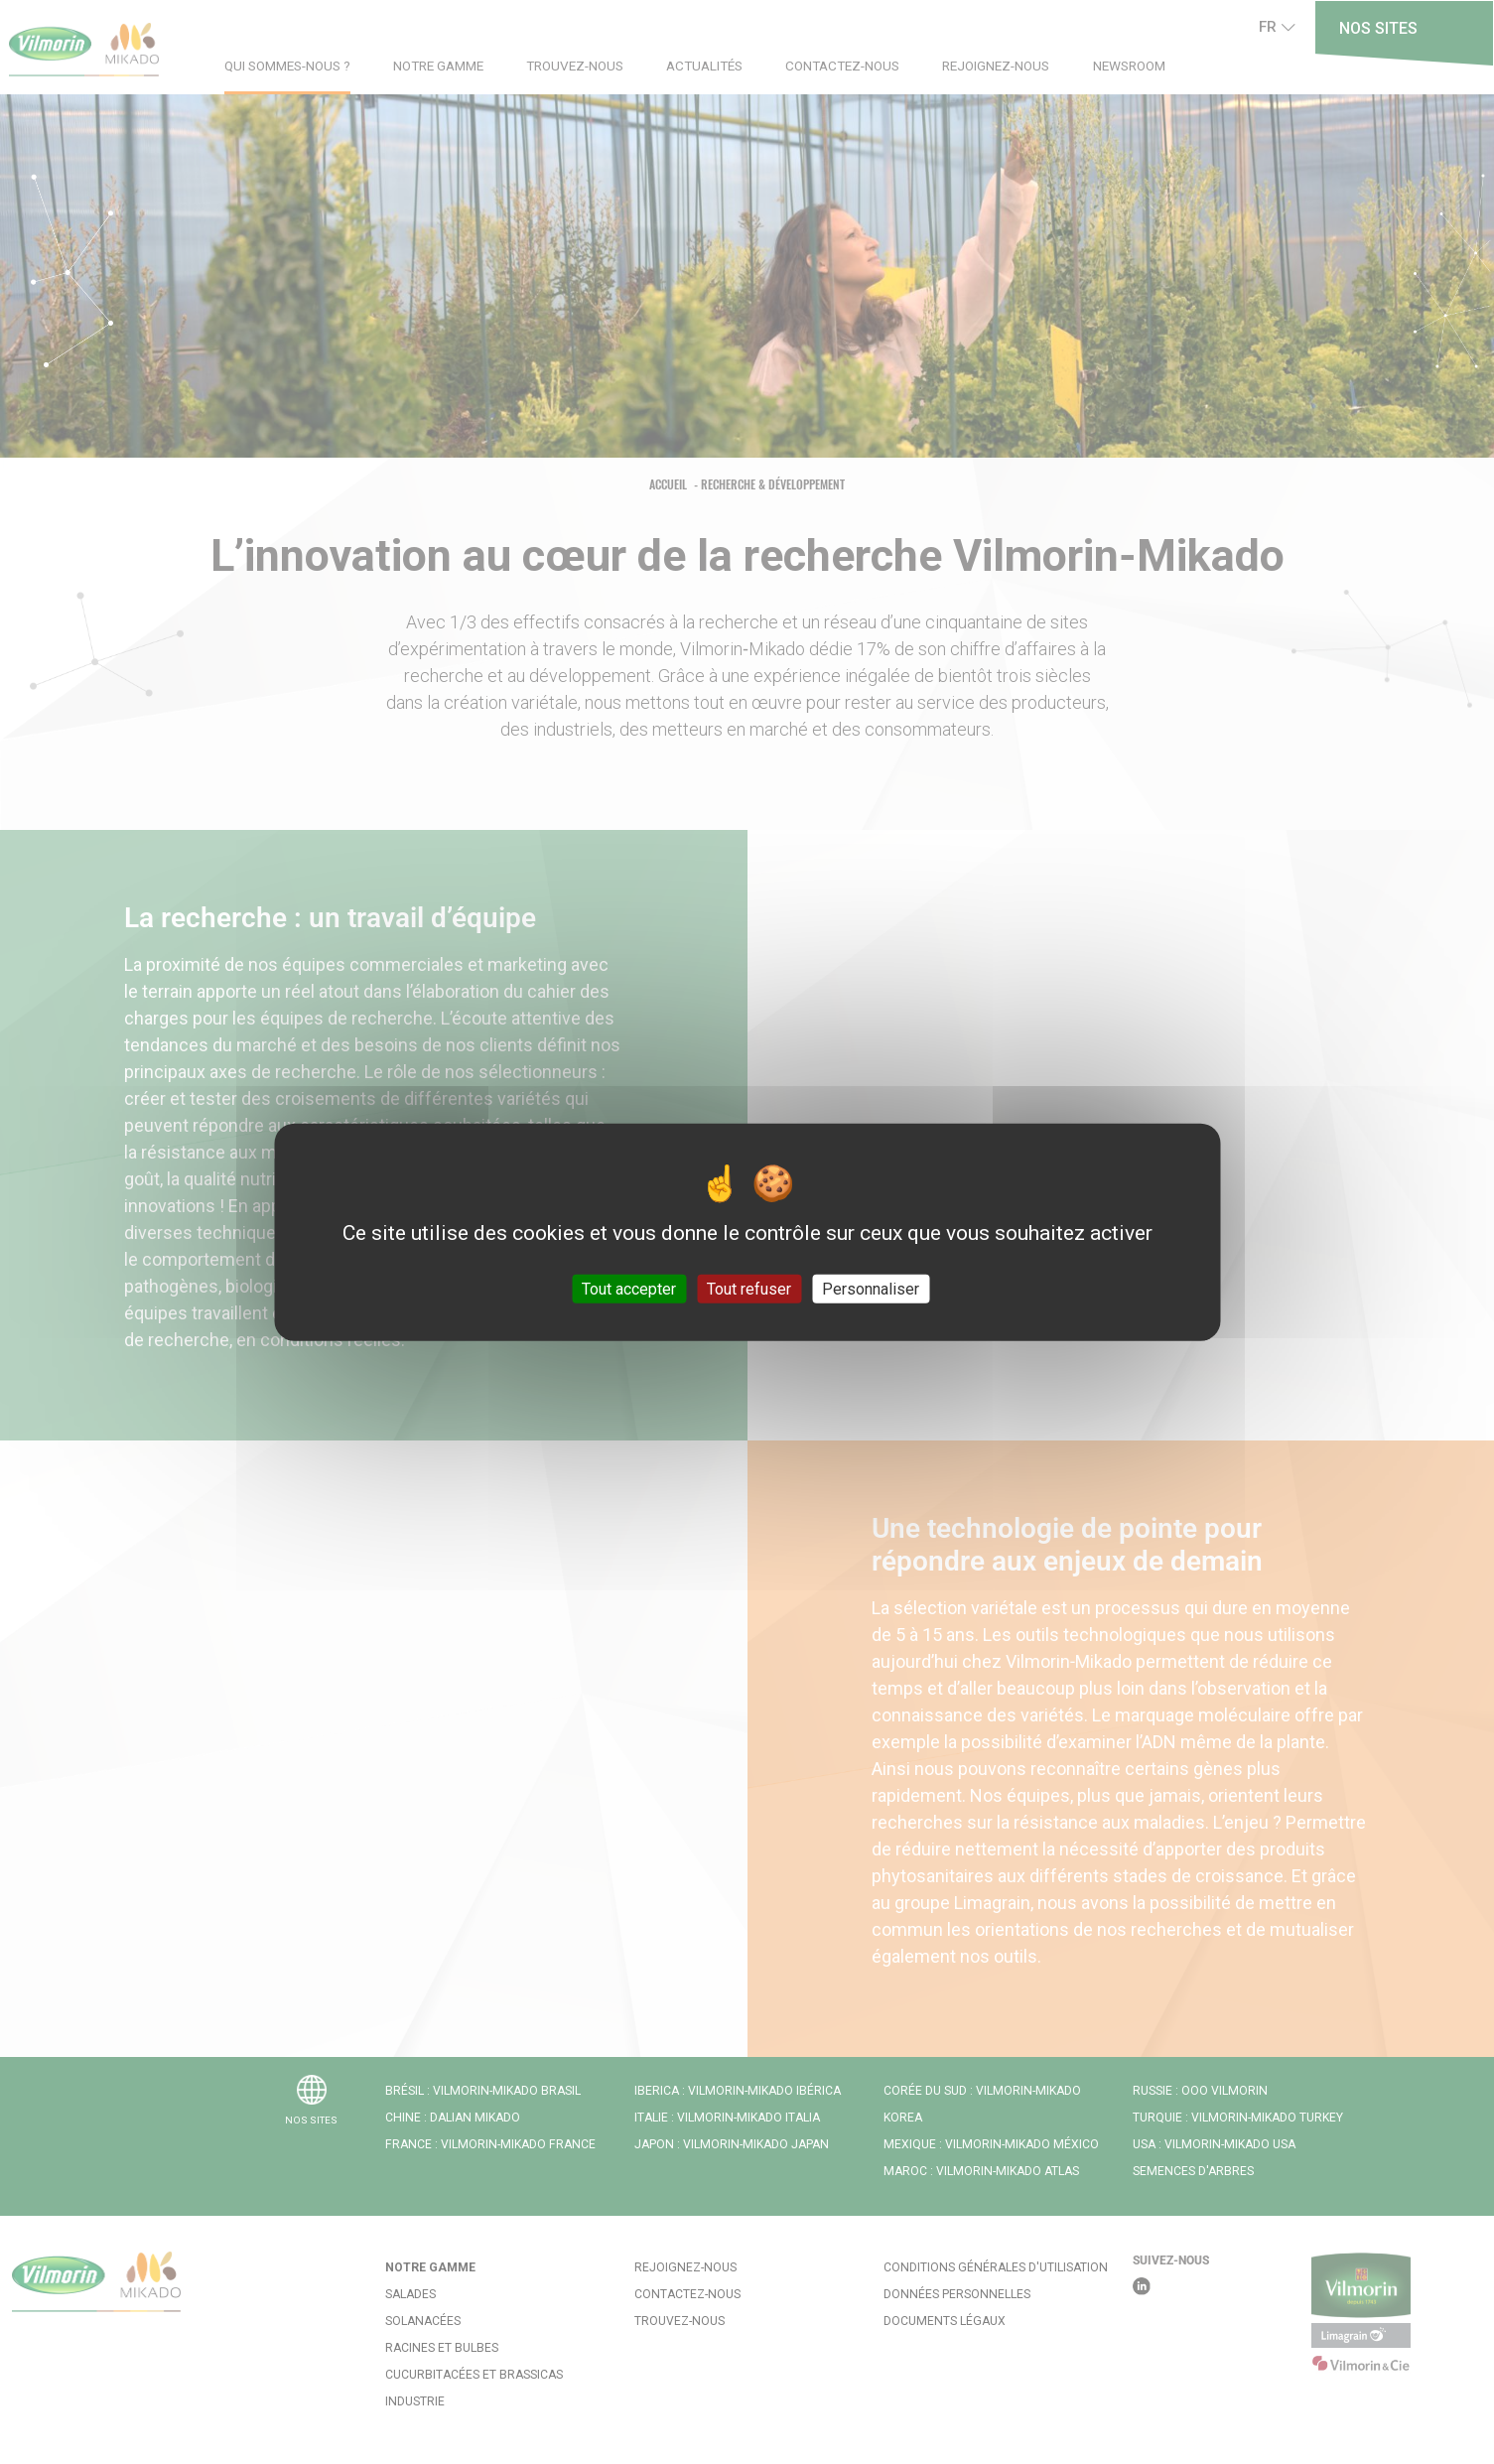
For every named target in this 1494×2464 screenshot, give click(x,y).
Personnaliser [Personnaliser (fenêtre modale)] (870, 1288)
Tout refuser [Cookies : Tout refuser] (749, 1288)
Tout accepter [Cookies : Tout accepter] (629, 1288)
